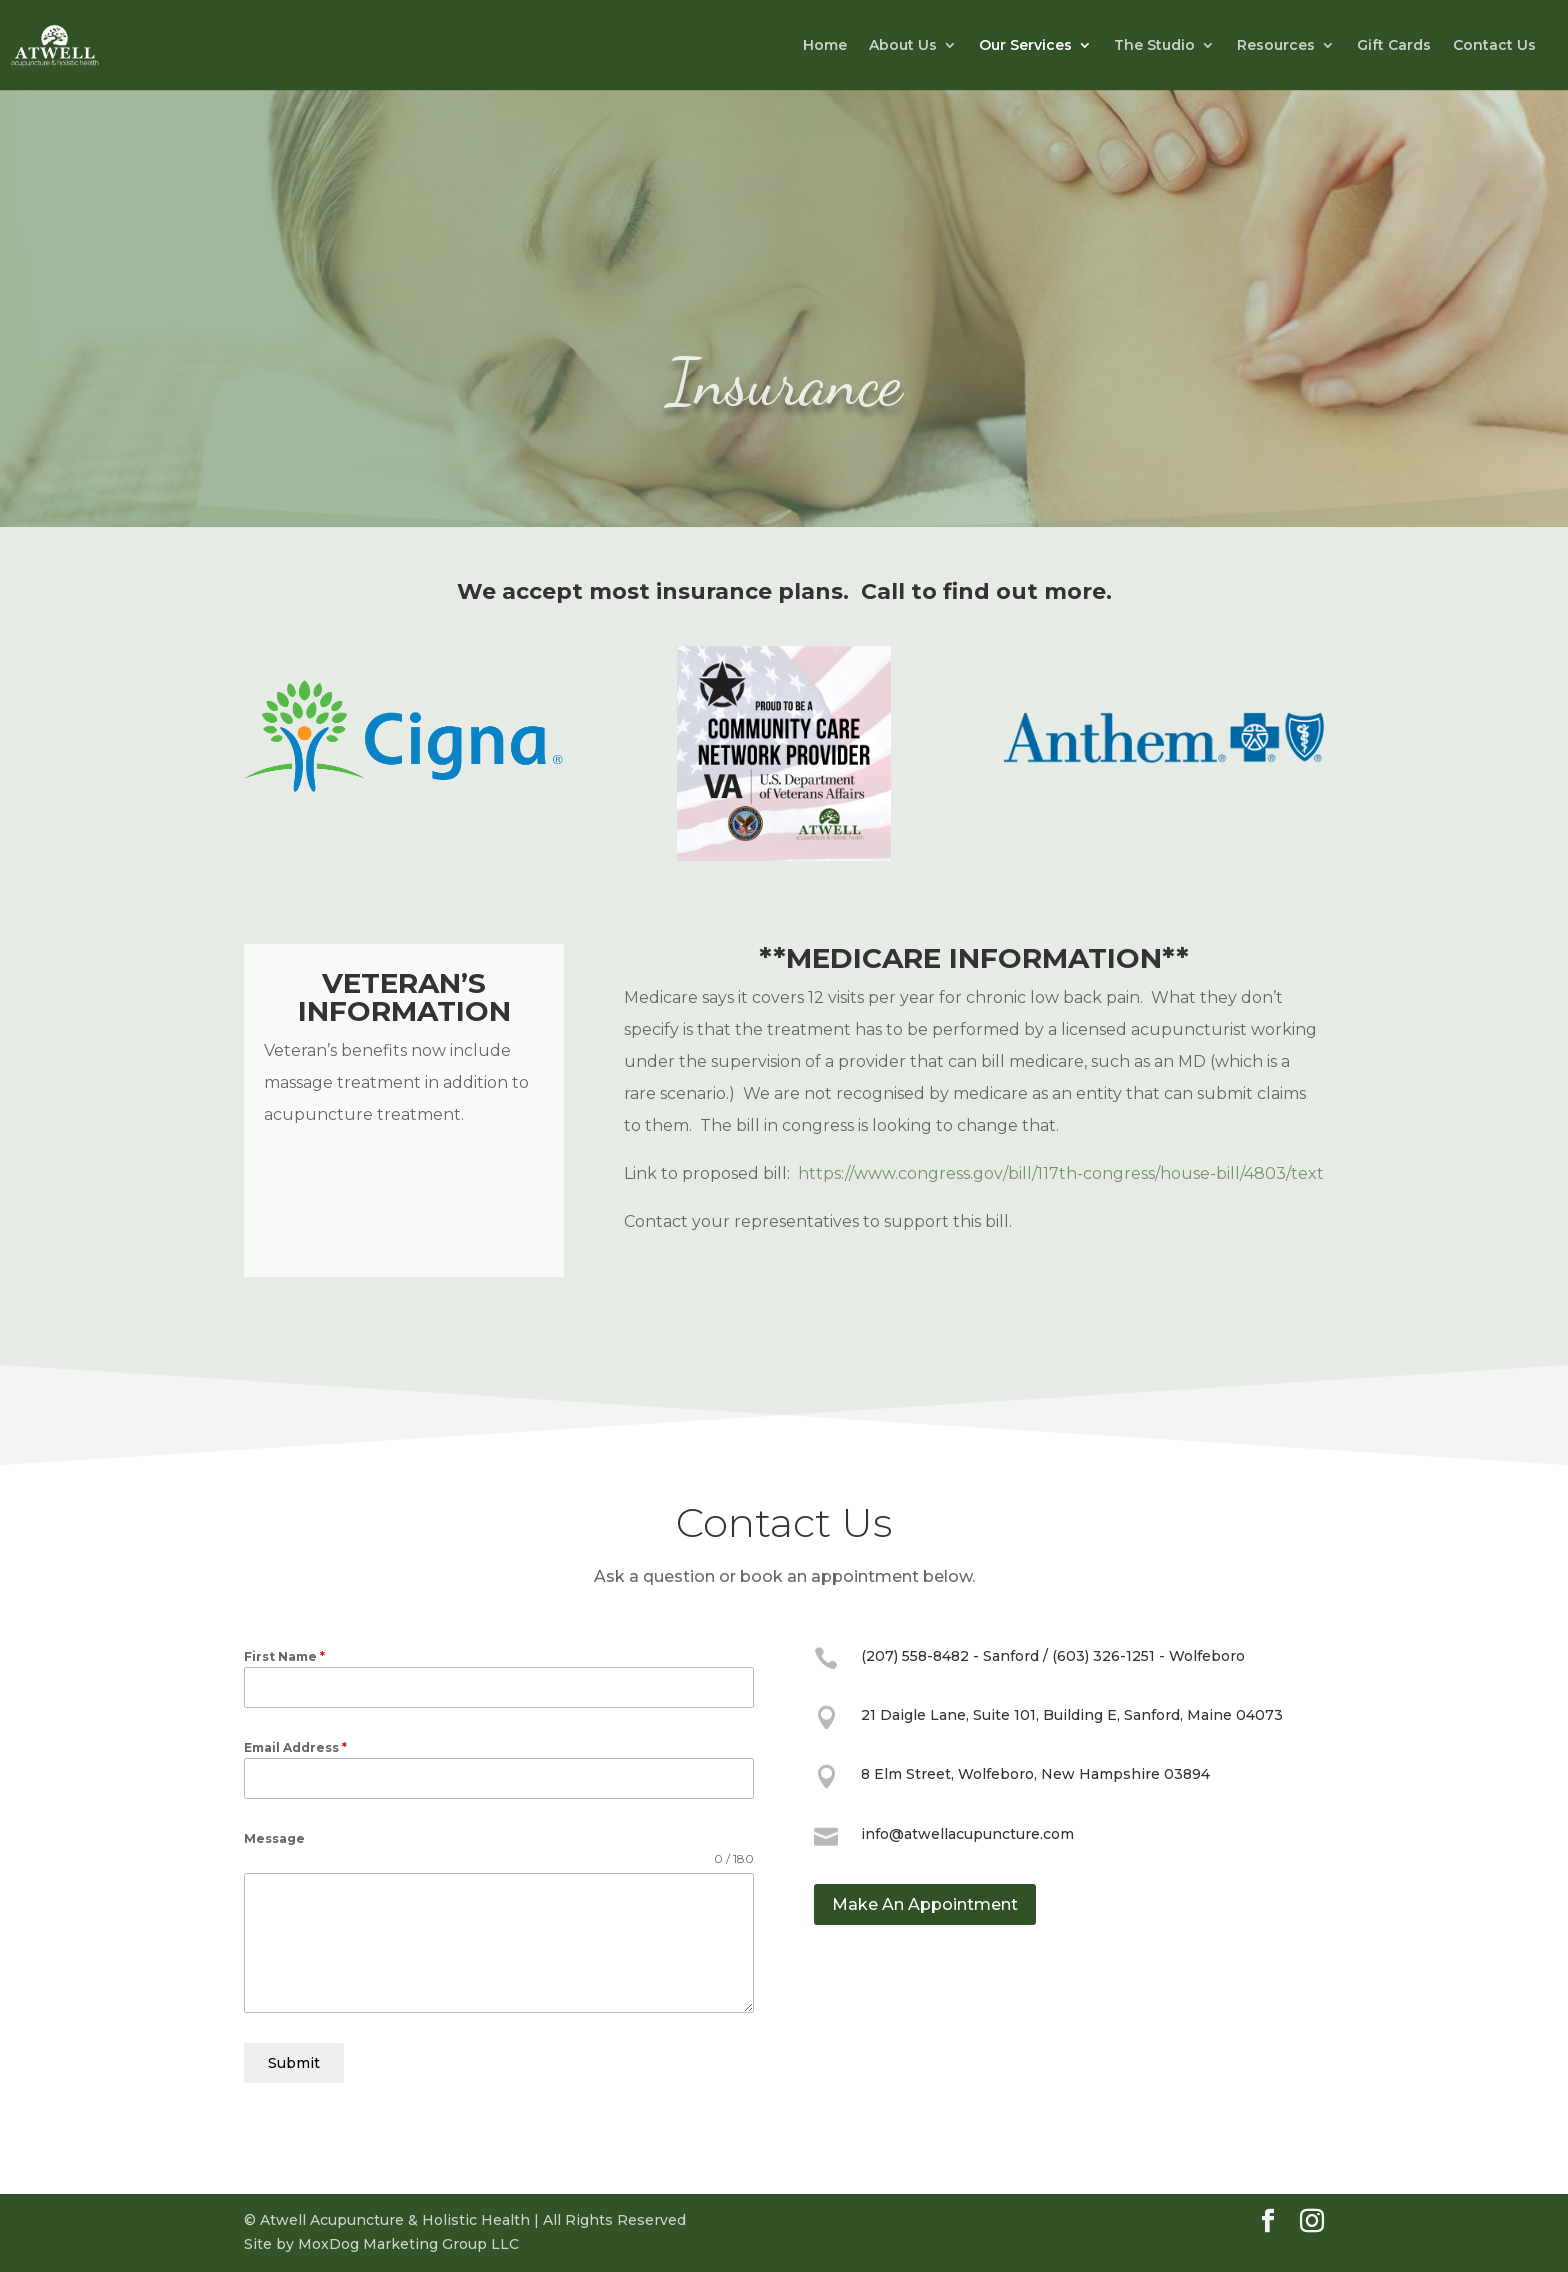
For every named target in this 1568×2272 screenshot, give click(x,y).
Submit (294, 2063)
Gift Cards (1394, 46)
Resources (1276, 46)
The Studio (1154, 46)
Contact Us (1494, 46)
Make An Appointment (925, 1904)
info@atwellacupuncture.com (967, 1834)
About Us (903, 46)
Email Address (295, 1747)
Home (825, 46)
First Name (284, 1656)
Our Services (1025, 46)
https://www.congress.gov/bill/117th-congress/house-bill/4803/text (1061, 1173)
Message (274, 1838)
